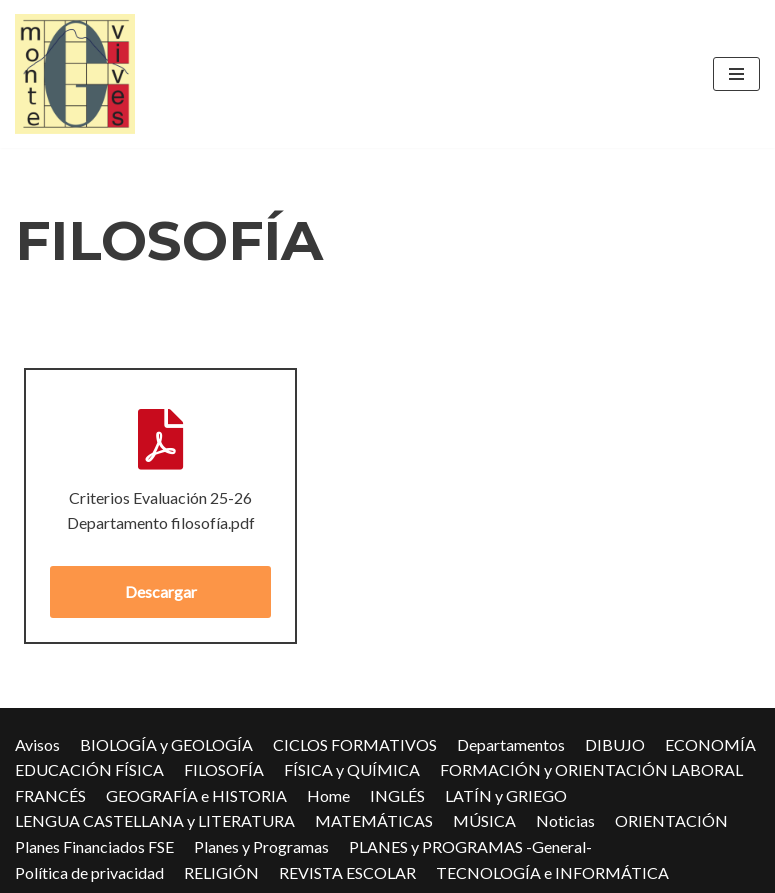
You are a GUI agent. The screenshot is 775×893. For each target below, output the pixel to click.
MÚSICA (484, 820)
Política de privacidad (89, 872)
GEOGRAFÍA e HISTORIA (196, 795)
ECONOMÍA (710, 744)
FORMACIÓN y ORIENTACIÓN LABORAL (591, 769)
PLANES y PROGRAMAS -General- (470, 846)
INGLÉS (397, 795)
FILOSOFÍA (224, 769)
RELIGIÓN (221, 872)
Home (328, 795)
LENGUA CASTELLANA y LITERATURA (155, 820)
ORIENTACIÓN (671, 820)
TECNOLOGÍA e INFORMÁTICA (552, 872)
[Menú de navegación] (736, 74)
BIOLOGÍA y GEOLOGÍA (166, 744)
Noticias (565, 820)
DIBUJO (615, 744)
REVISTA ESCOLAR (347, 872)
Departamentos (511, 744)
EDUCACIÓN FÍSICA (89, 769)
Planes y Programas (261, 846)
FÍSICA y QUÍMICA (352, 769)
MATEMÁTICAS (374, 820)
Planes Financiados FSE (94, 846)
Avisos (37, 744)
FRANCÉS (50, 795)
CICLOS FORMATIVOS (355, 744)
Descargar (161, 591)
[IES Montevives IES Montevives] (75, 74)
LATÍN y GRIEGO (506, 795)
